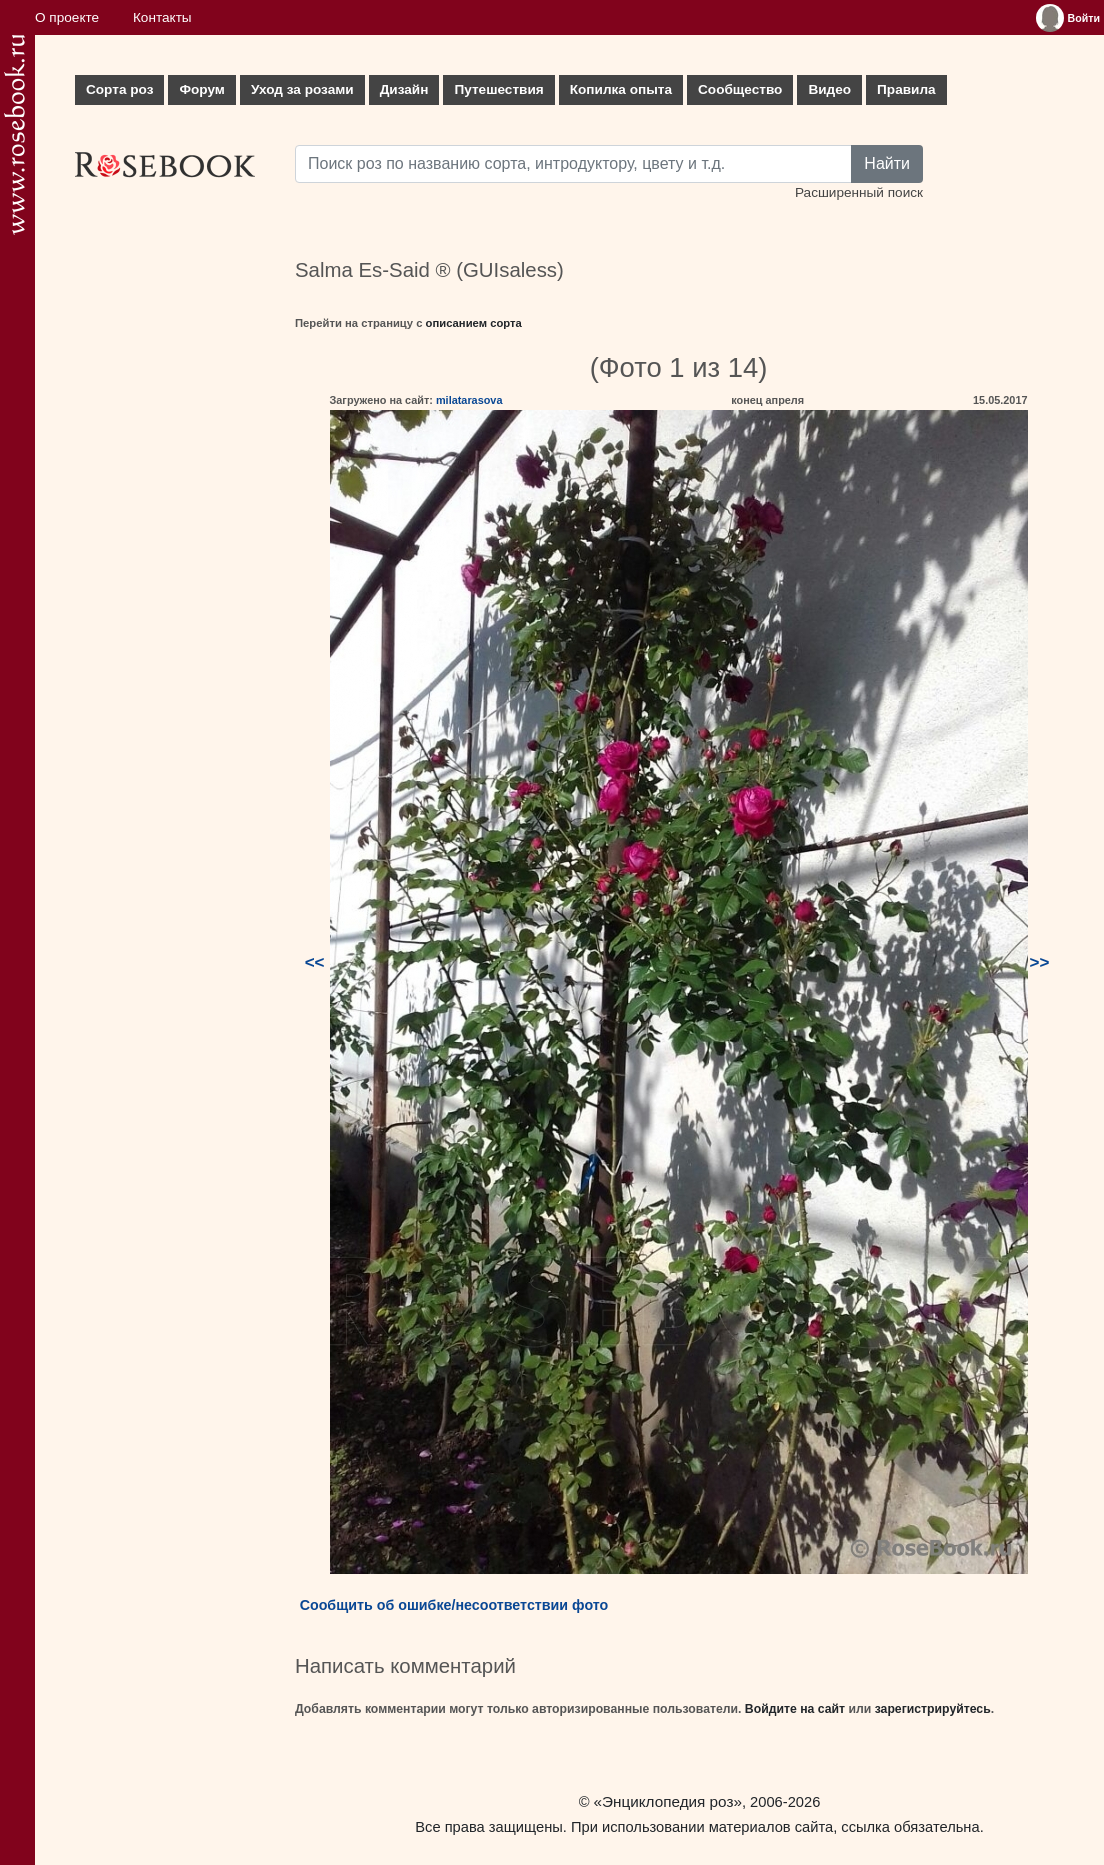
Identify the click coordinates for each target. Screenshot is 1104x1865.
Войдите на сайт (795, 1709)
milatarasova (469, 400)
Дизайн (404, 89)
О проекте (67, 17)
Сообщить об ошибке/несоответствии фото (454, 1605)
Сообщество (740, 89)
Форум (201, 89)
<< (315, 962)
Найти (887, 163)
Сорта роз (119, 89)
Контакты (162, 17)
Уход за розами (302, 89)
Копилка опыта (621, 89)
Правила (906, 89)
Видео (829, 89)
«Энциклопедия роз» (668, 1801)
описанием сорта (474, 323)
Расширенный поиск (859, 192)
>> (1040, 962)
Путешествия (498, 89)
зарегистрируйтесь (933, 1709)
